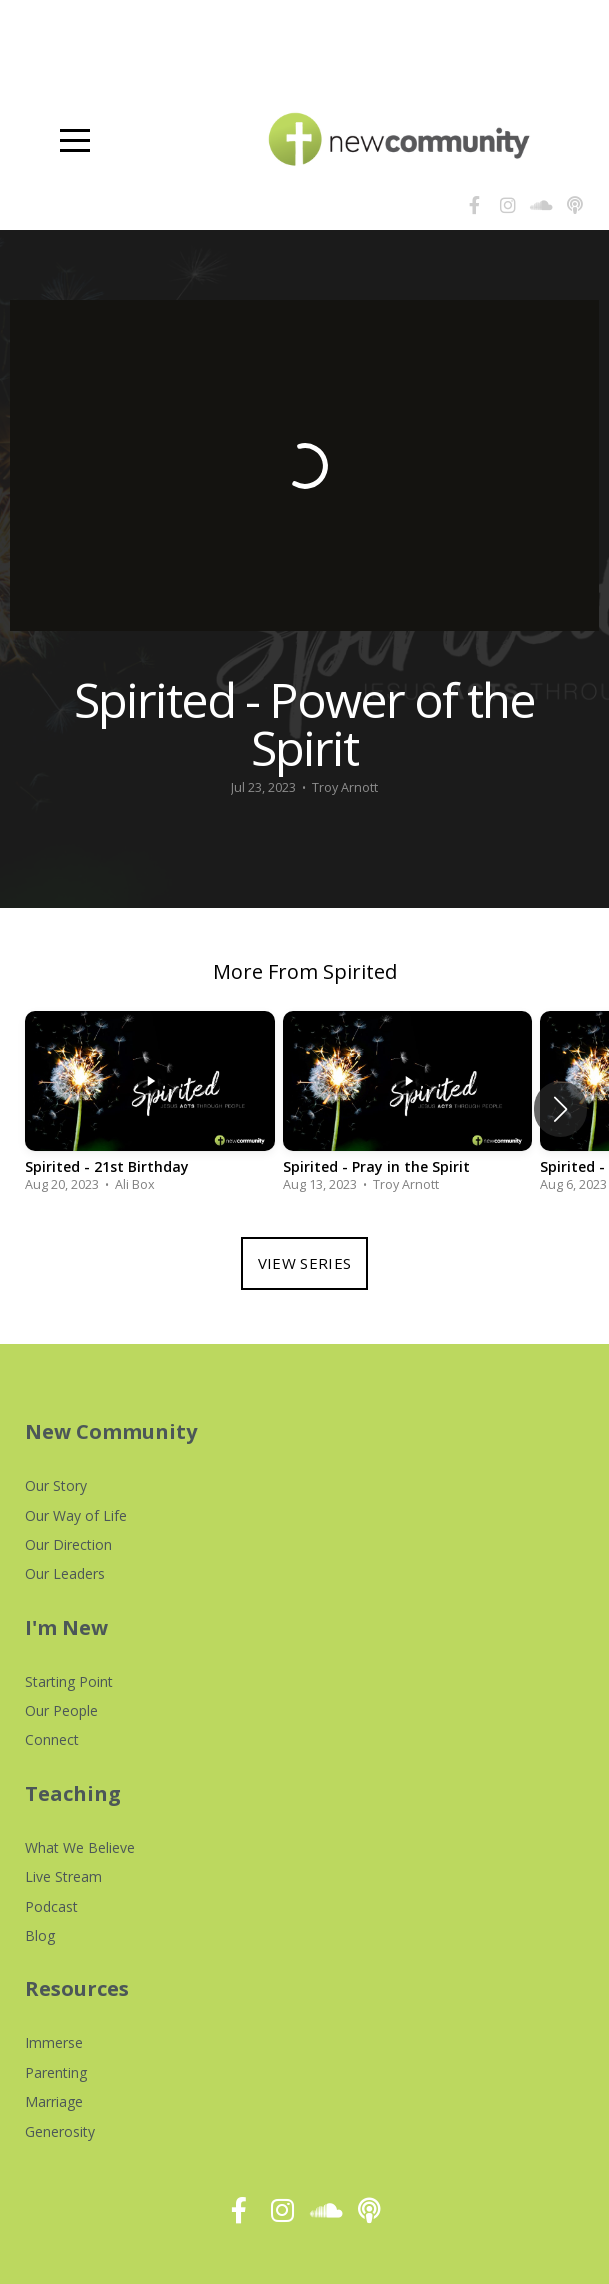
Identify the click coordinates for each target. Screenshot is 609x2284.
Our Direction (68, 1544)
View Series (304, 1263)
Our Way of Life (76, 1515)
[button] (560, 1109)
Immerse (54, 2042)
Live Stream (63, 1876)
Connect (52, 1739)
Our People (61, 1710)
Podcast (51, 1906)
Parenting (56, 2072)
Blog (40, 1935)
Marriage (54, 2101)
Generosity (60, 2131)
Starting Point (69, 1681)
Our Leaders (65, 1573)
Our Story (56, 1485)
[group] (150, 1109)
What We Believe (80, 1847)
